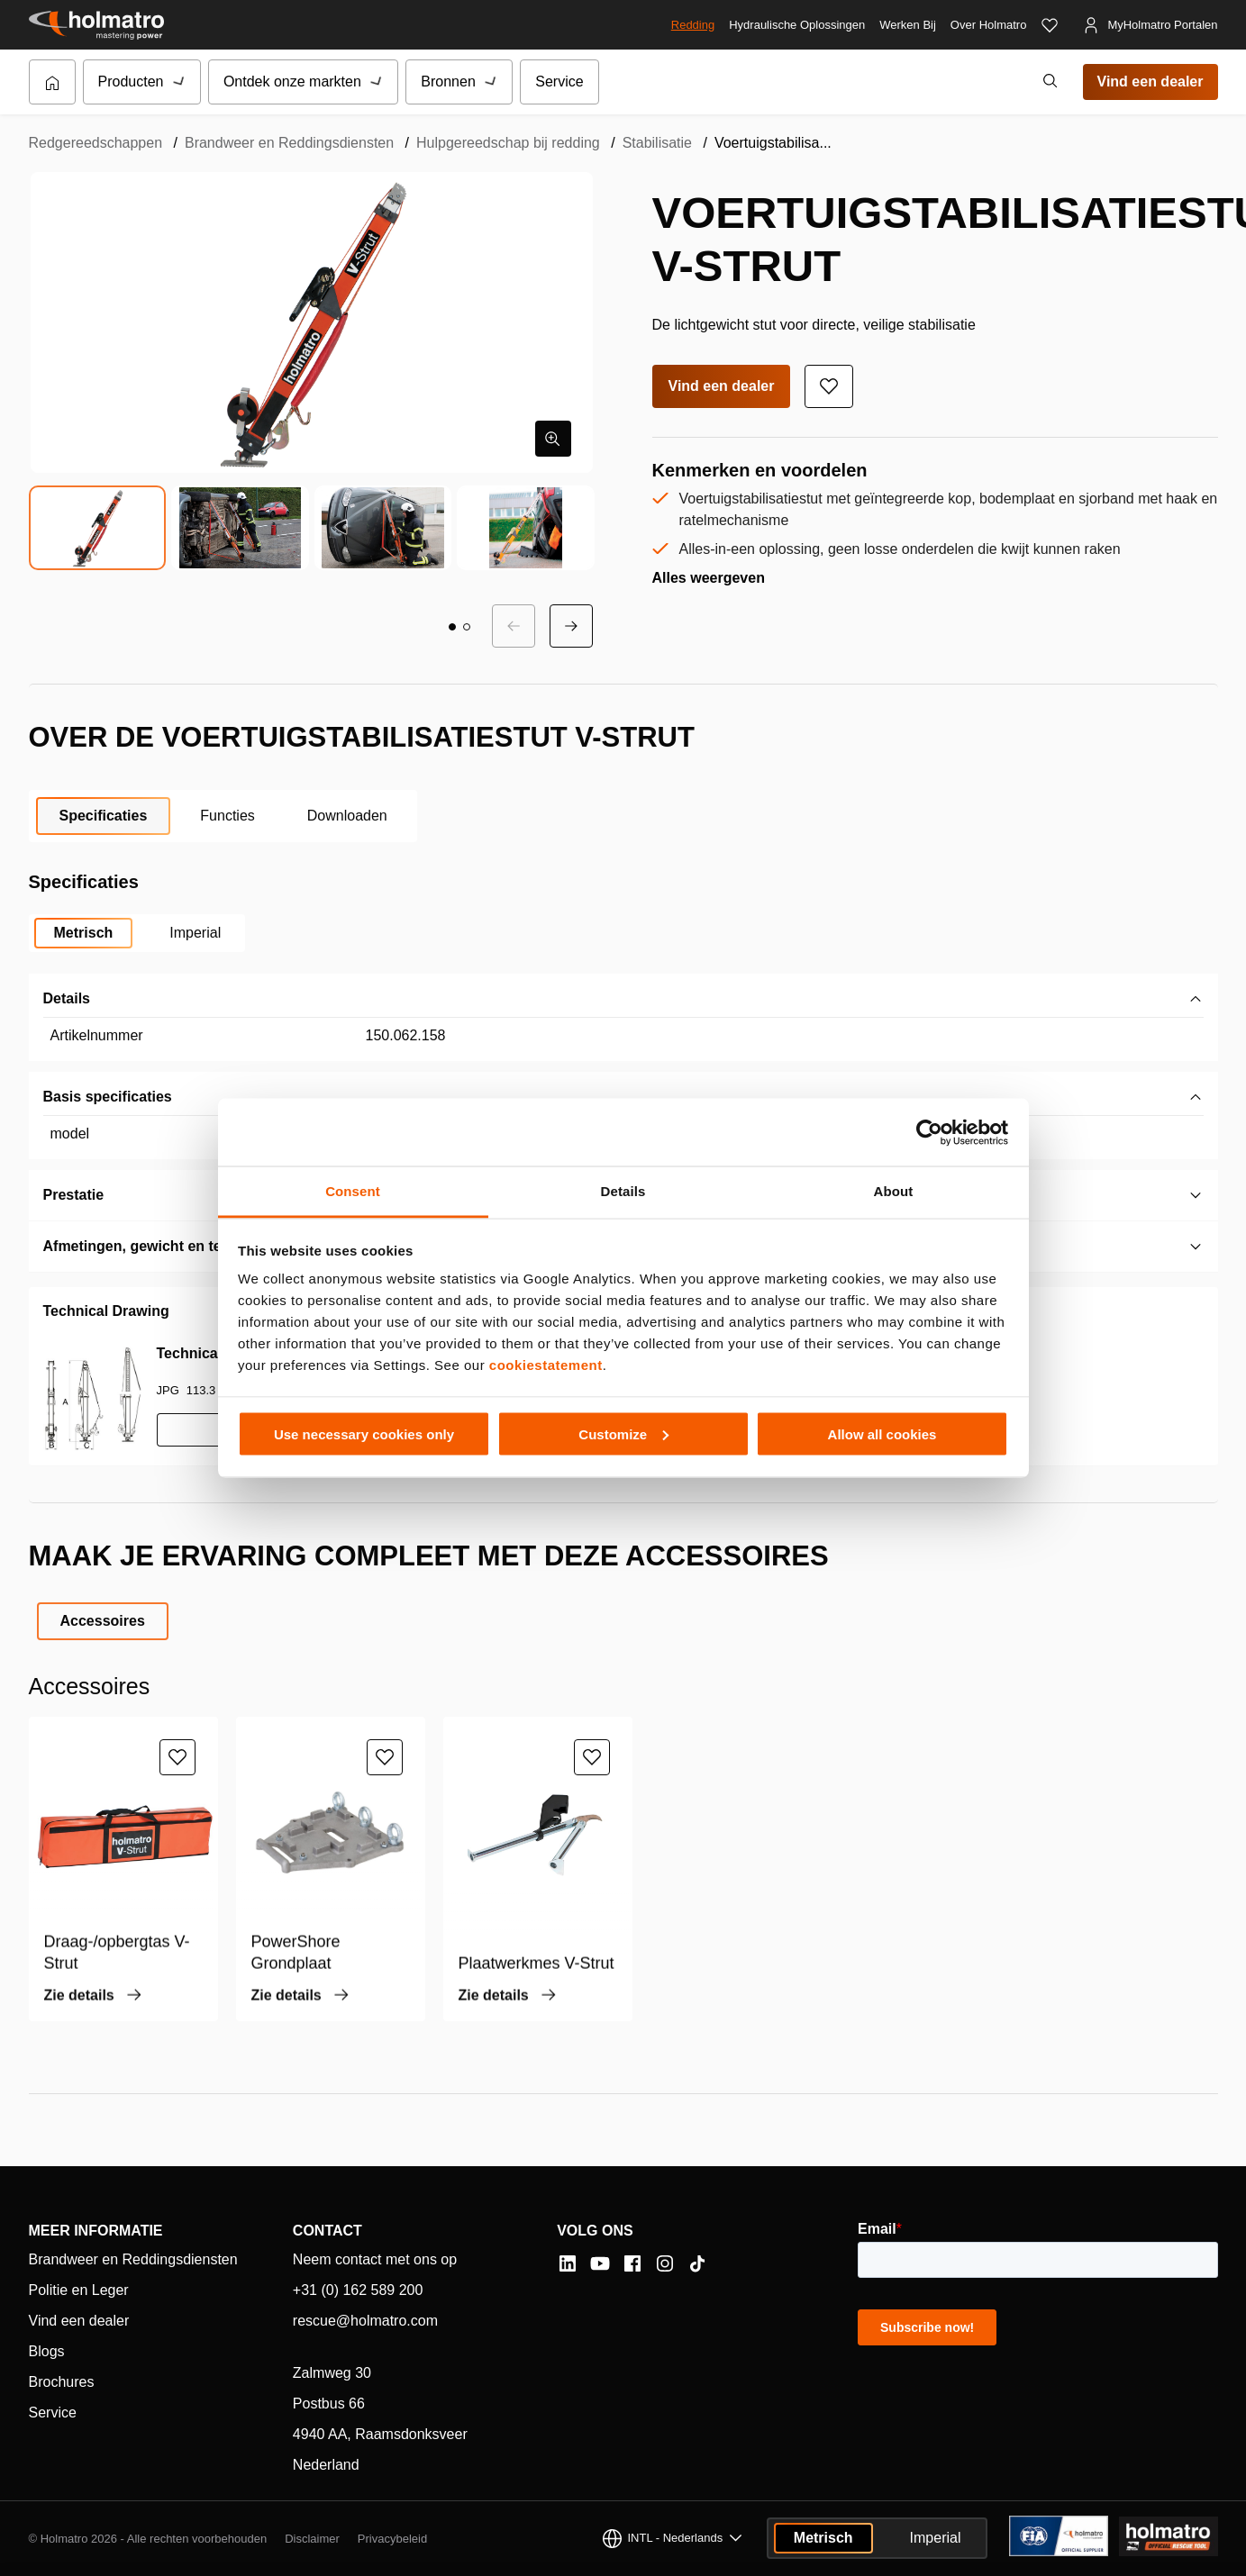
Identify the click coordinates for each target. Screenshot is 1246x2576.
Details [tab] (623, 1191)
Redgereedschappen (96, 142)
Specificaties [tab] (103, 815)
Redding (692, 25)
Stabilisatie (657, 142)
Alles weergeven (708, 577)
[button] (452, 626)
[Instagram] (665, 2263)
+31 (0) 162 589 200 (358, 2290)
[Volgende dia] (571, 626)
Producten (131, 81)
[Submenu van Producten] (180, 82)
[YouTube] (600, 2263)
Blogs (47, 2351)
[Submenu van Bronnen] (492, 82)
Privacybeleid (392, 2538)
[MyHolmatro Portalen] (1149, 25)
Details (66, 998)
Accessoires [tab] (102, 1620)
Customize (623, 1433)
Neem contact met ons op (375, 2259)
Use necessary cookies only (364, 1433)
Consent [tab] (352, 1191)
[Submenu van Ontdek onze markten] (377, 82)
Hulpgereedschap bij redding (508, 142)
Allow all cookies (882, 1433)
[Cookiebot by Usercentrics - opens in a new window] (929, 1132)
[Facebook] (632, 2263)
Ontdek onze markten (292, 81)
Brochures (62, 2382)
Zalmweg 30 (332, 2373)
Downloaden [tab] (347, 815)
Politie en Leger (79, 2290)
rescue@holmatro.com (365, 2320)
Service (559, 81)
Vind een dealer (1150, 81)
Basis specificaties (107, 1096)
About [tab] (894, 1191)
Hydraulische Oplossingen (797, 25)
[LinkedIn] (567, 2263)
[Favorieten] (1050, 25)
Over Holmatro (988, 25)
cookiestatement (546, 1365)
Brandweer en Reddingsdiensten (289, 142)
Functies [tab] (227, 815)
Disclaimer (312, 2538)
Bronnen (448, 81)
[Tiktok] (697, 2263)
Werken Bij (907, 25)
